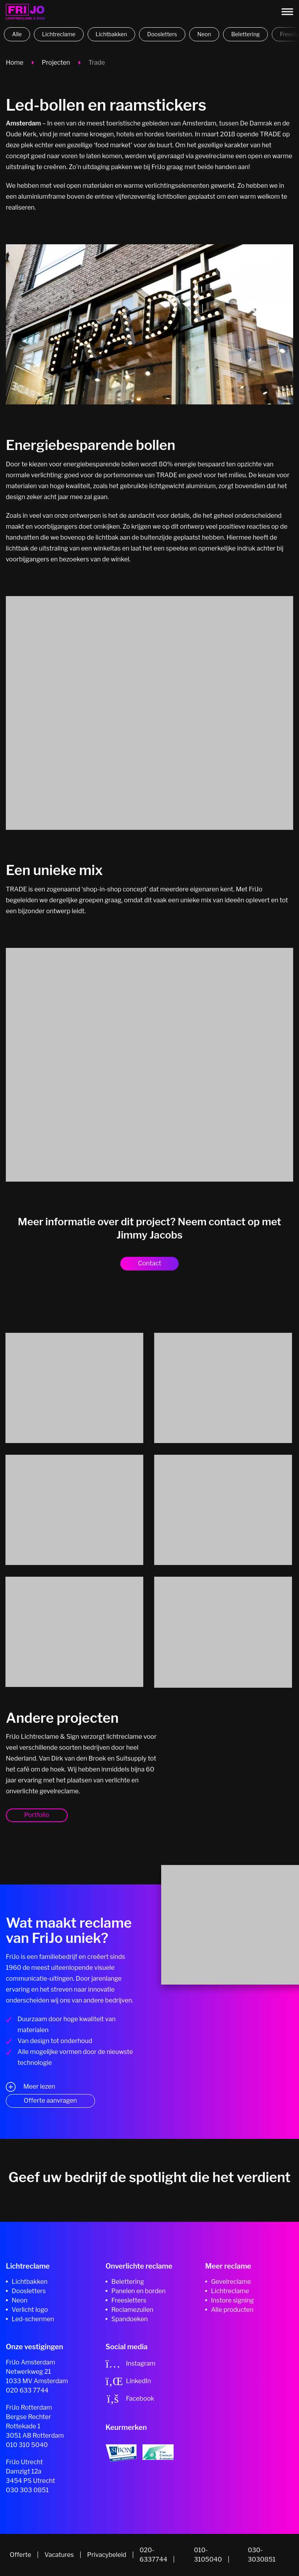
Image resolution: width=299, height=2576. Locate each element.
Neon (204, 34)
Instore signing (232, 2300)
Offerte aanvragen (50, 2100)
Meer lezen (39, 2087)
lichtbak (106, 537)
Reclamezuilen (132, 2309)
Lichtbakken (111, 34)
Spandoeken (129, 2319)
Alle (17, 34)
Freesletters (128, 2300)
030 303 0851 (27, 2490)
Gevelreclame (231, 2281)
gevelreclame (214, 156)
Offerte (20, 2554)
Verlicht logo (30, 2309)
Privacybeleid (107, 2554)
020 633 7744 (27, 2390)
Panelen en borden (138, 2291)
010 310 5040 (27, 2445)
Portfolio (36, 1815)
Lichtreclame (59, 34)
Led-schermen (33, 2319)
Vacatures (59, 2554)
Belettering (245, 34)
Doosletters (162, 34)
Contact (149, 1263)
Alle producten (232, 2309)
